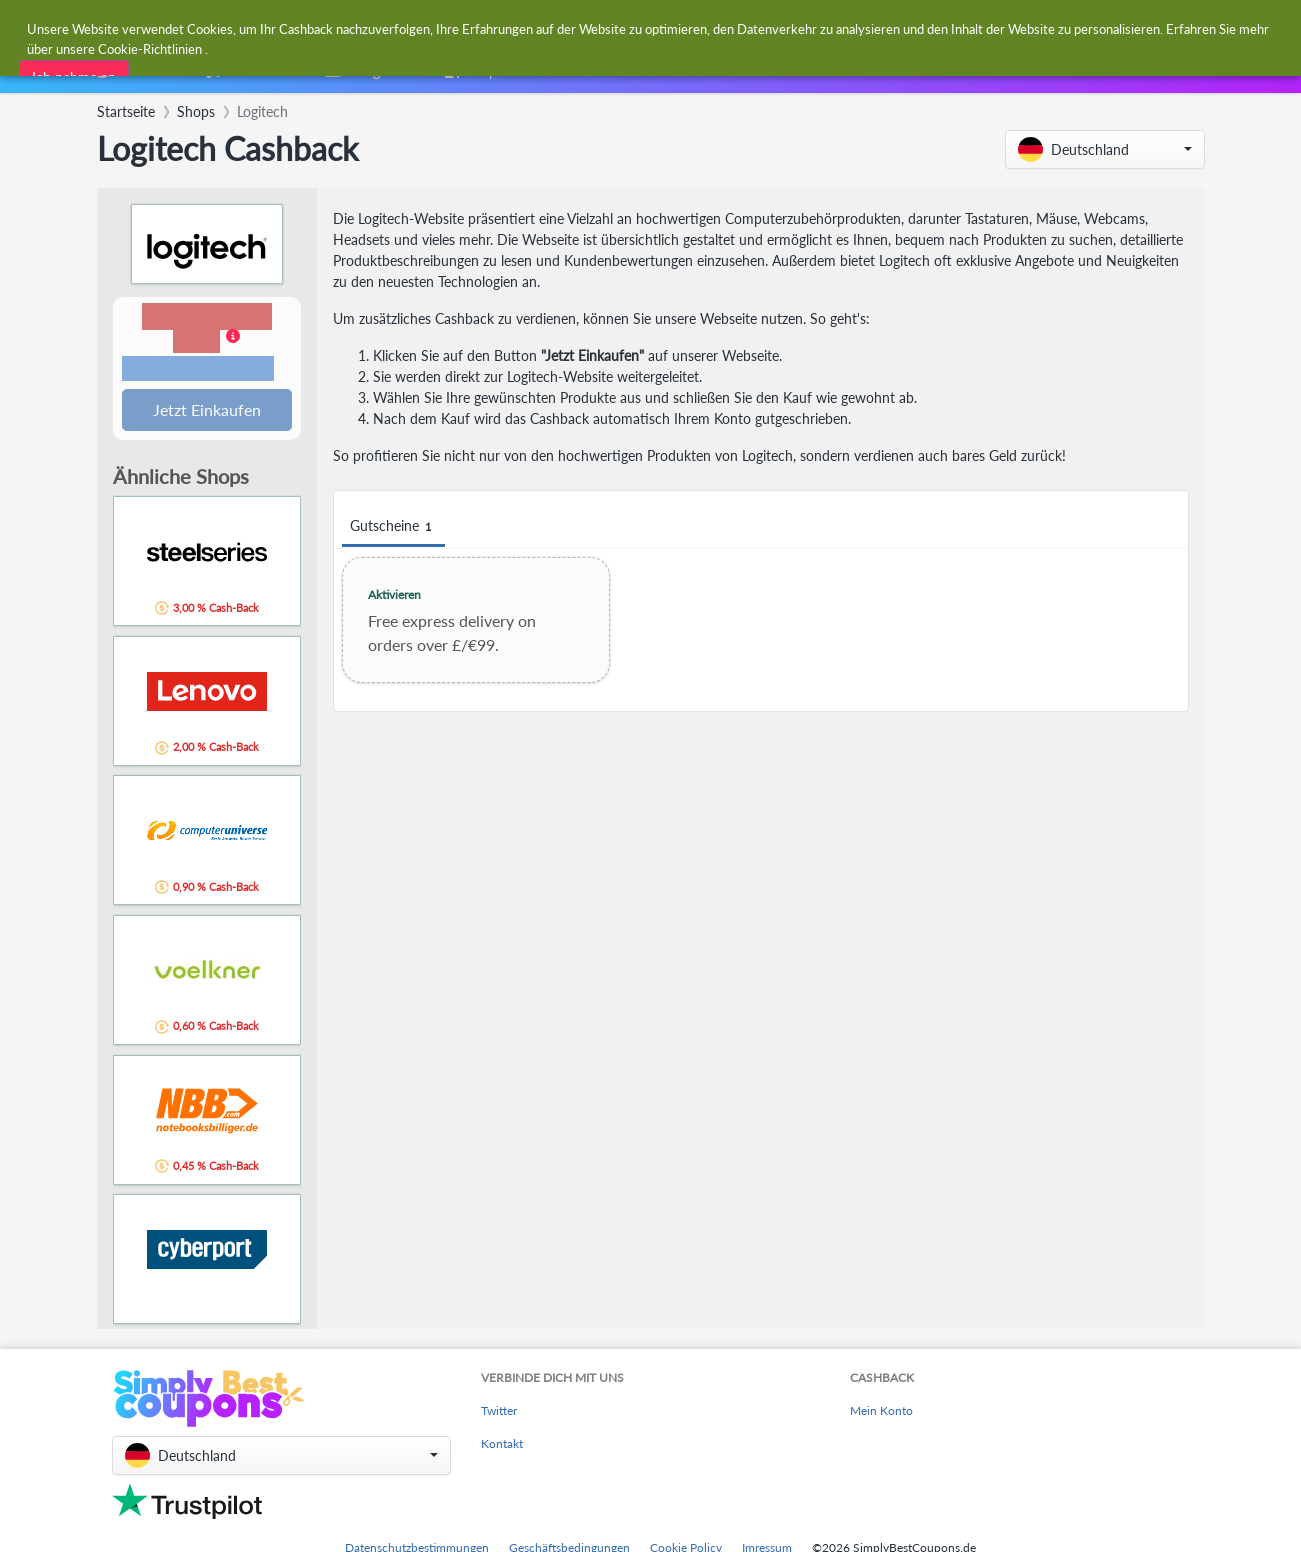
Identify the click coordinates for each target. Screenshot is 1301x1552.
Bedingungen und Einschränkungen (198, 370)
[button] (1105, 149)
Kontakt (502, 1445)
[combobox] (602, 28)
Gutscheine (393, 526)
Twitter (499, 1412)
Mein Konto (881, 1412)
